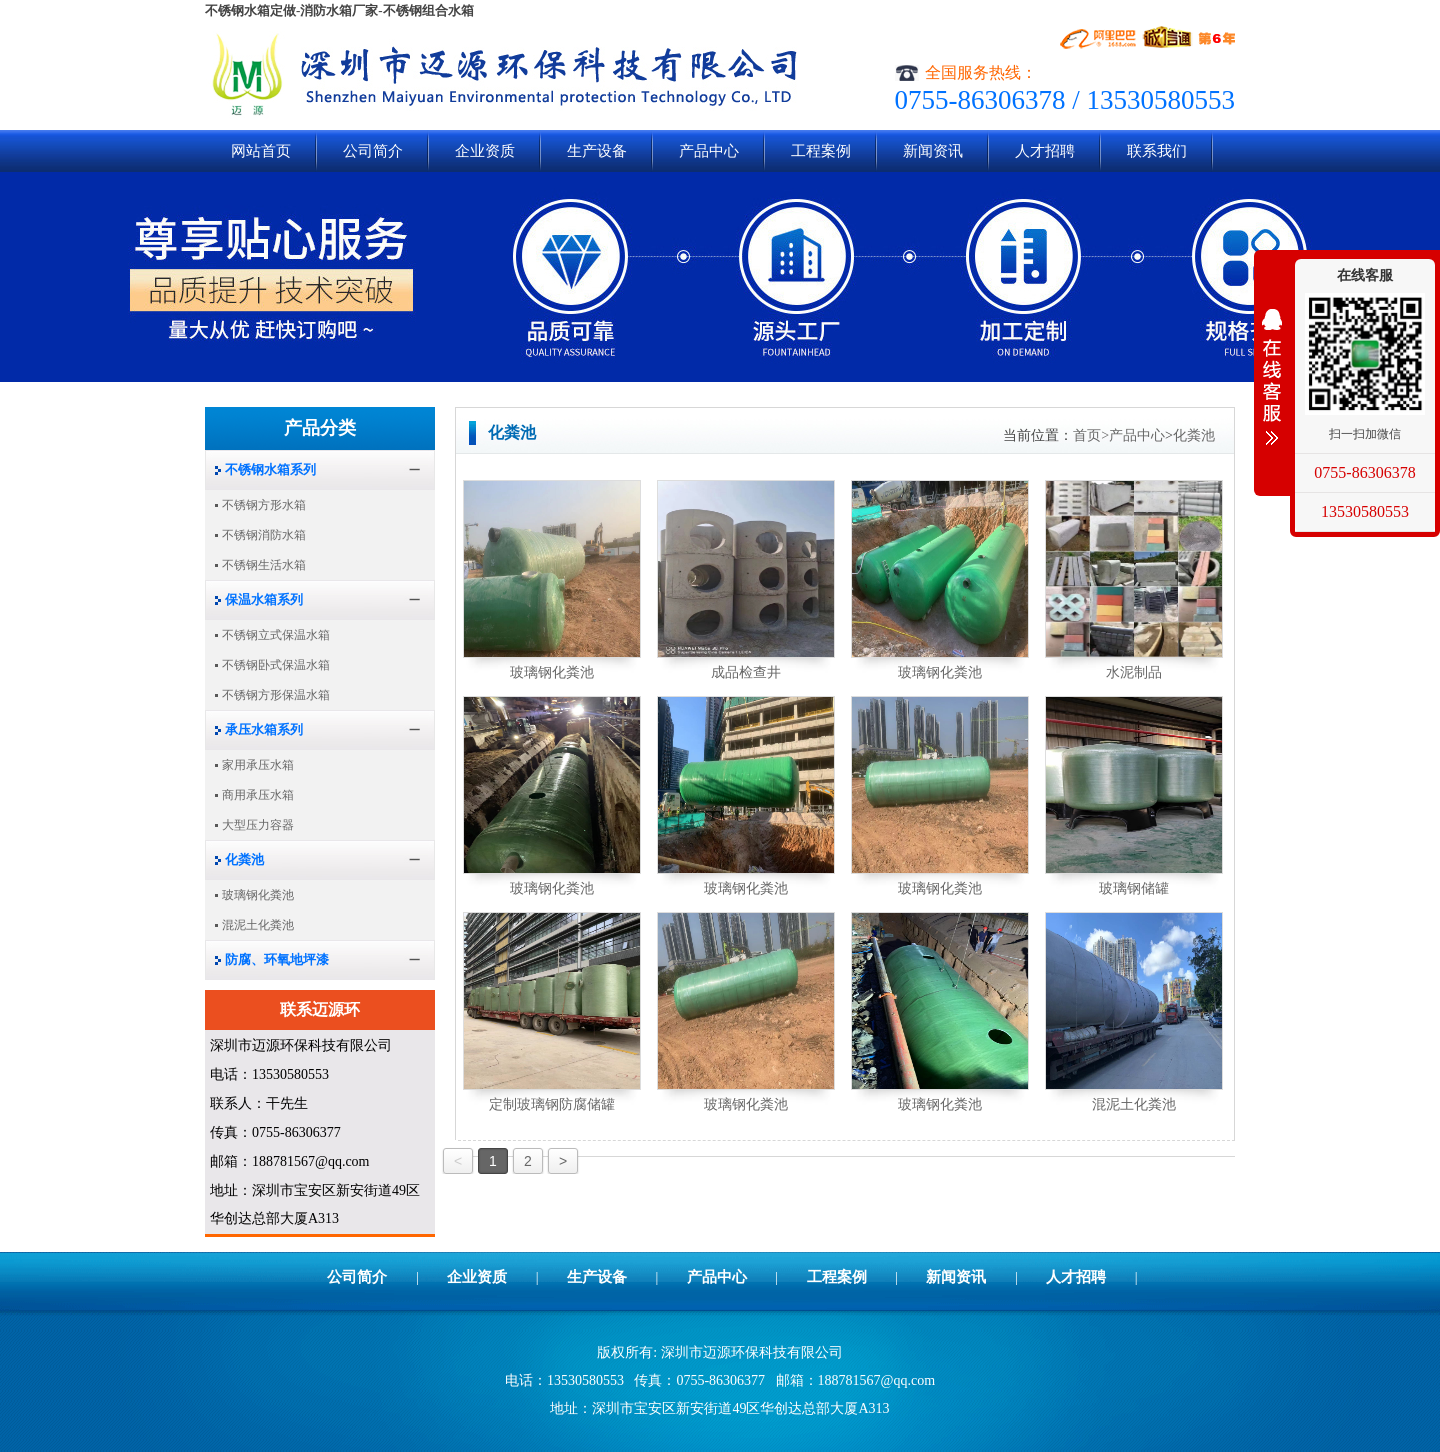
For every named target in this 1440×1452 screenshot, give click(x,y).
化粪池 (1194, 435)
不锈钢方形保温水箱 (276, 695)
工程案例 (821, 151)
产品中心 (709, 151)
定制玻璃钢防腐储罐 (552, 1104)
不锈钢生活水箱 (264, 565)
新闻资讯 (933, 151)
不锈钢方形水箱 (264, 505)
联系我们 (1157, 151)
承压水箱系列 (264, 729)
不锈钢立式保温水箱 (276, 635)
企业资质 (485, 151)
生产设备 (597, 151)
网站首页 (261, 151)
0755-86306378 (1364, 472)
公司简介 (373, 151)
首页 (1091, 435)
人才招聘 (1045, 151)
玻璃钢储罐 (1134, 888)
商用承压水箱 (258, 795)
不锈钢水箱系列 (270, 469)
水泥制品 (1134, 672)
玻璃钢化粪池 (552, 672)
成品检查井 (746, 672)
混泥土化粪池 (1134, 1104)
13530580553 (1365, 511)
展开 (1272, 377)
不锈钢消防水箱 (264, 535)
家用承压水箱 (258, 765)
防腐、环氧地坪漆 (277, 959)
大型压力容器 (258, 825)
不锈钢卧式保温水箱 (276, 665)
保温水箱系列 (264, 599)
